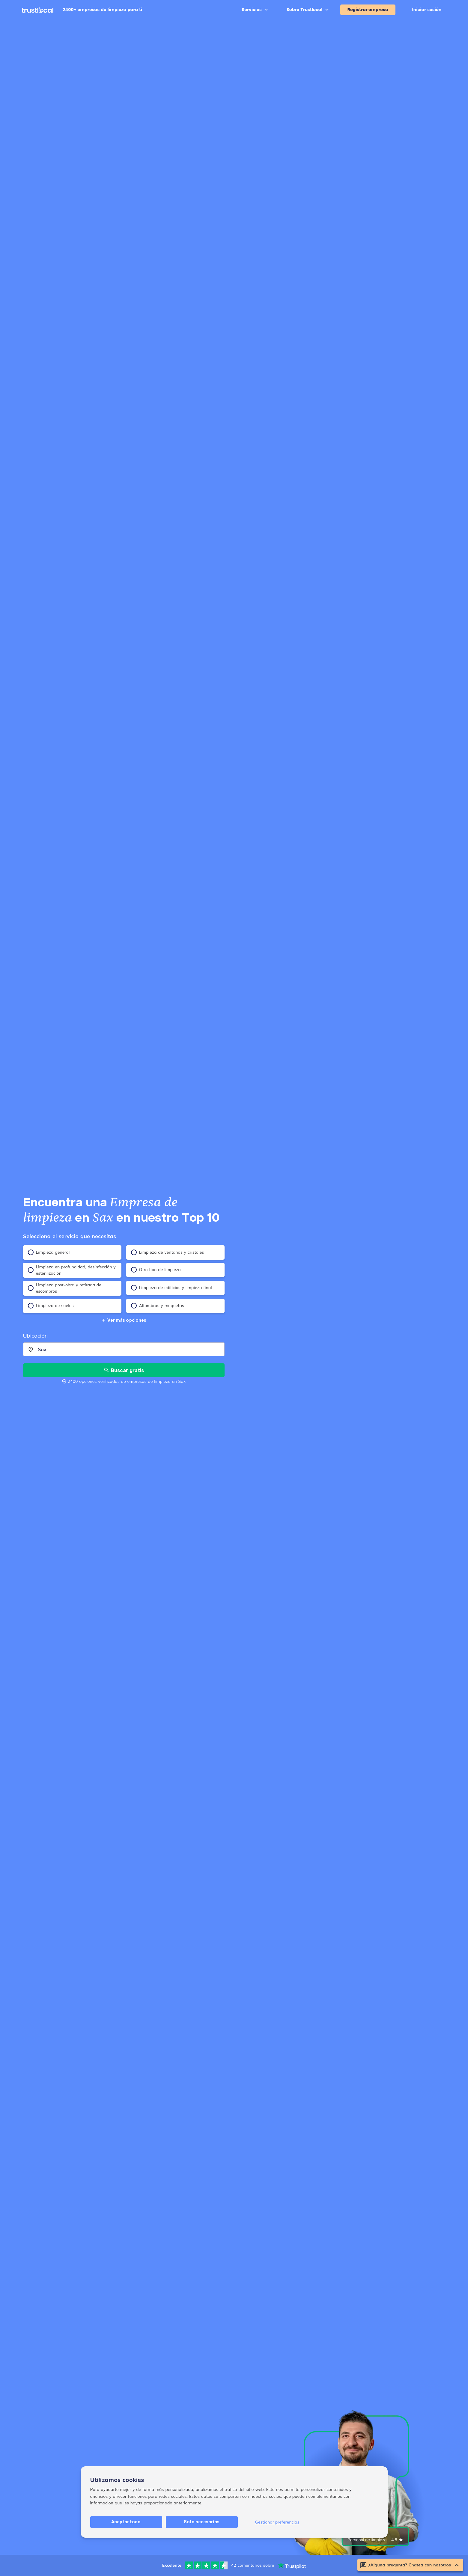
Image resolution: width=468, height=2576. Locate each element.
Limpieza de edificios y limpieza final (171, 1288)
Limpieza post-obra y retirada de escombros (65, 1288)
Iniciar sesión (427, 10)
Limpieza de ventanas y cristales (167, 1252)
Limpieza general (49, 1252)
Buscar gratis (123, 1370)
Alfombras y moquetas (157, 1306)
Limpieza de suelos (51, 1306)
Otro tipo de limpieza (156, 1270)
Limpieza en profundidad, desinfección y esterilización (72, 1270)
